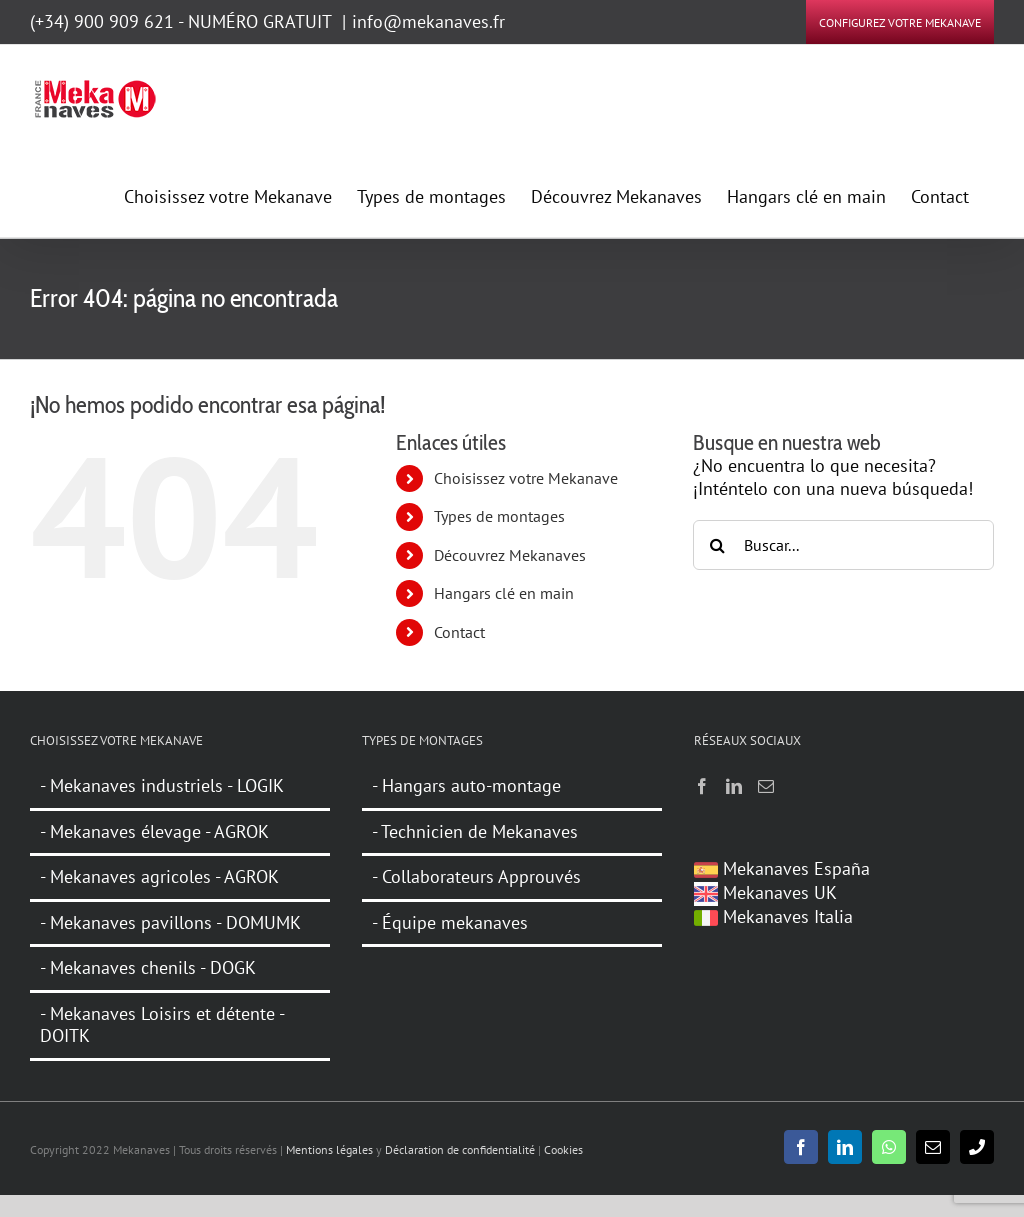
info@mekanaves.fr (428, 21)
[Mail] (766, 786)
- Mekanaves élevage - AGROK (154, 831)
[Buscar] (718, 545)
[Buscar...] (843, 545)
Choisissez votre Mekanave (526, 478)
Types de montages (499, 516)
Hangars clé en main (504, 593)
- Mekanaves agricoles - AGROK (159, 876)
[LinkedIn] (734, 786)
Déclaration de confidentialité (460, 1149)
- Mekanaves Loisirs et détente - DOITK (162, 1025)
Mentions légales (329, 1149)
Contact (459, 632)
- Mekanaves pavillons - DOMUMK (170, 922)
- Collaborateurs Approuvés (476, 876)
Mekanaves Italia (773, 916)
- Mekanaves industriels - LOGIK (162, 786)
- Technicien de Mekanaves (475, 831)
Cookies (563, 1149)
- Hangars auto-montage (466, 786)
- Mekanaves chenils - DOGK (148, 967)
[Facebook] (702, 786)
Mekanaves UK (765, 892)
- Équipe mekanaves (450, 922)
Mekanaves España (782, 868)
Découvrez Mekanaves (510, 555)
